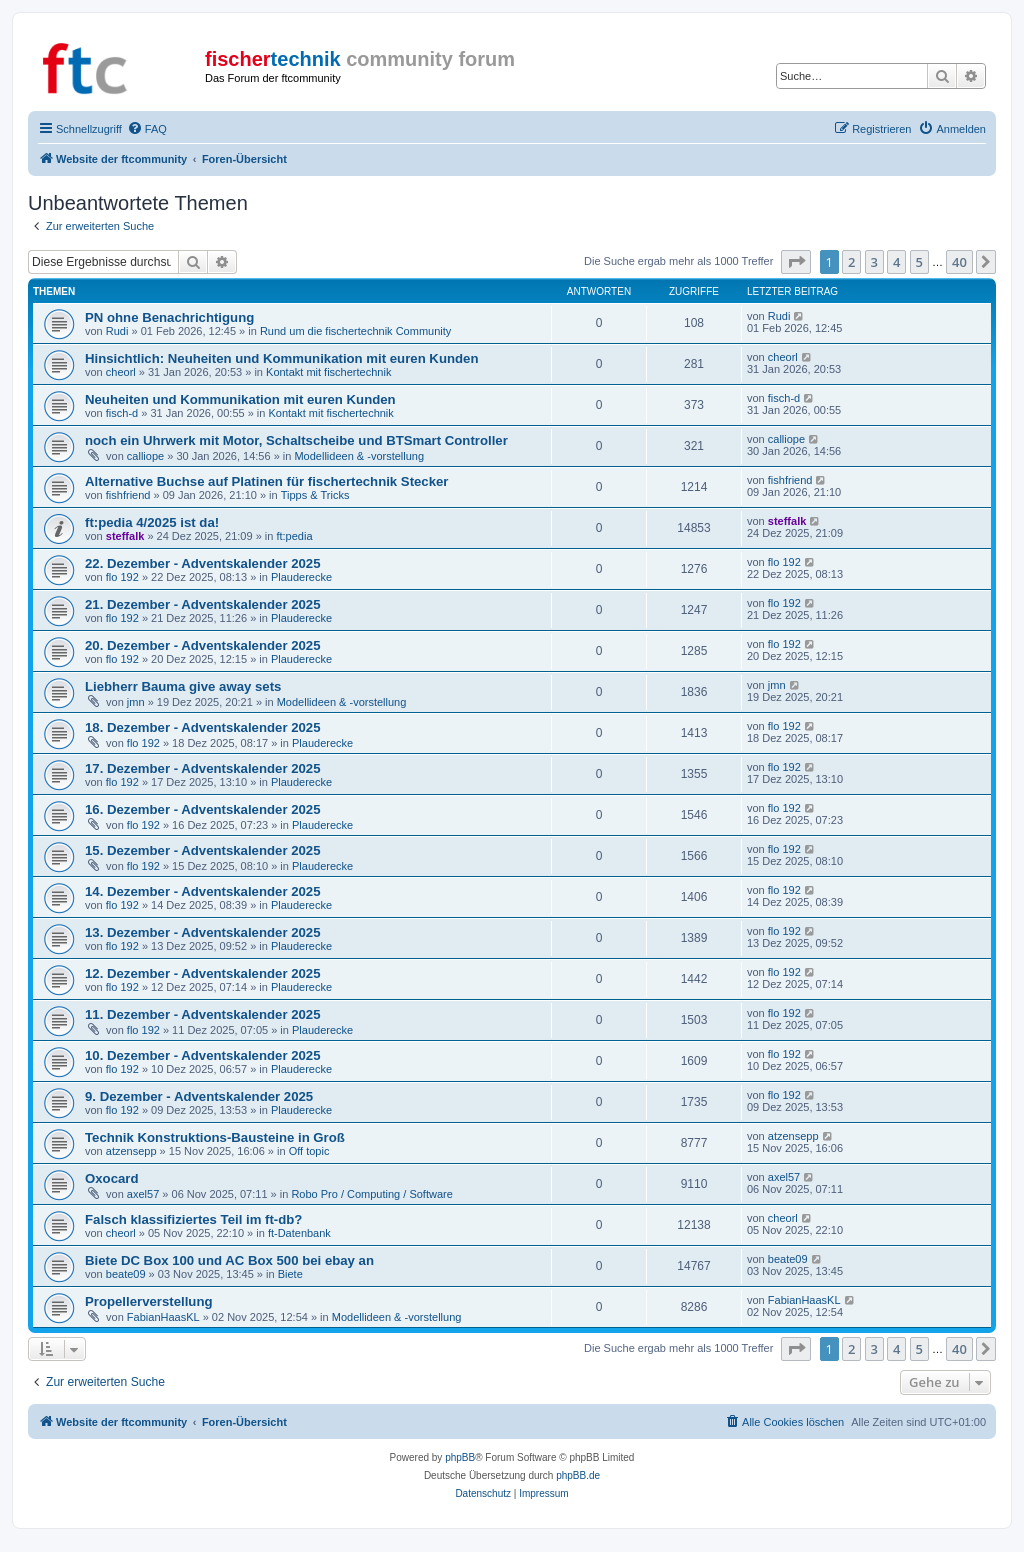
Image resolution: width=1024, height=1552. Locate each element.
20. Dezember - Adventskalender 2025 (203, 645)
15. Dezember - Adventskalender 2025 (203, 850)
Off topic (309, 1151)
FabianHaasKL (163, 1317)
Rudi (117, 331)
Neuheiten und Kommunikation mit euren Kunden (240, 399)
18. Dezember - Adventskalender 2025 (203, 727)
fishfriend (128, 495)
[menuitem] (147, 129)
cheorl (121, 372)
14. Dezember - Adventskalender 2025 (203, 891)
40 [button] (959, 262)
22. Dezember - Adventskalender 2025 (203, 563)
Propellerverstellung (149, 1301)
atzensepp (131, 1151)
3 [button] (874, 262)
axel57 (143, 1194)
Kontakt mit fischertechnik (328, 372)
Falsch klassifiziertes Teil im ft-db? (193, 1219)
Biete (290, 1274)
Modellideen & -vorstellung (359, 456)
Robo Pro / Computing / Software (371, 1194)
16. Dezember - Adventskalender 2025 (203, 809)
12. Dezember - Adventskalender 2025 (203, 973)
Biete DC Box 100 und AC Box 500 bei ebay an (229, 1260)
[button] (796, 262)
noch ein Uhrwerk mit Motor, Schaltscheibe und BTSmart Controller (296, 440)
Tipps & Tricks (315, 495)
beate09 (126, 1274)
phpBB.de (578, 1475)
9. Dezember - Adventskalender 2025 (199, 1096)
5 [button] (919, 262)
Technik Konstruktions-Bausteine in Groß (215, 1137)
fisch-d (122, 413)
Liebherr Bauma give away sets (183, 686)
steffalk (125, 536)
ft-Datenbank (299, 1233)
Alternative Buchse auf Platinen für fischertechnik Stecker (267, 481)
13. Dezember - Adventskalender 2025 (203, 932)
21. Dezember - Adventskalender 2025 (203, 604)
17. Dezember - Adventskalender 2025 (203, 768)
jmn (136, 702)
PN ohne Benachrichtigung (169, 317)
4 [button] (896, 262)
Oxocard (112, 1178)
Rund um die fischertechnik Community (355, 331)
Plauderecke (301, 577)
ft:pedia (294, 536)
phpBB (460, 1457)
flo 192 (122, 577)
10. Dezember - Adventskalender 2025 (203, 1055)
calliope (145, 456)
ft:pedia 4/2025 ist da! (152, 522)
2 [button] (851, 262)
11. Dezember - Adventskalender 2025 (203, 1014)
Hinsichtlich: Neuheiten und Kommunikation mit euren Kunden (281, 358)
